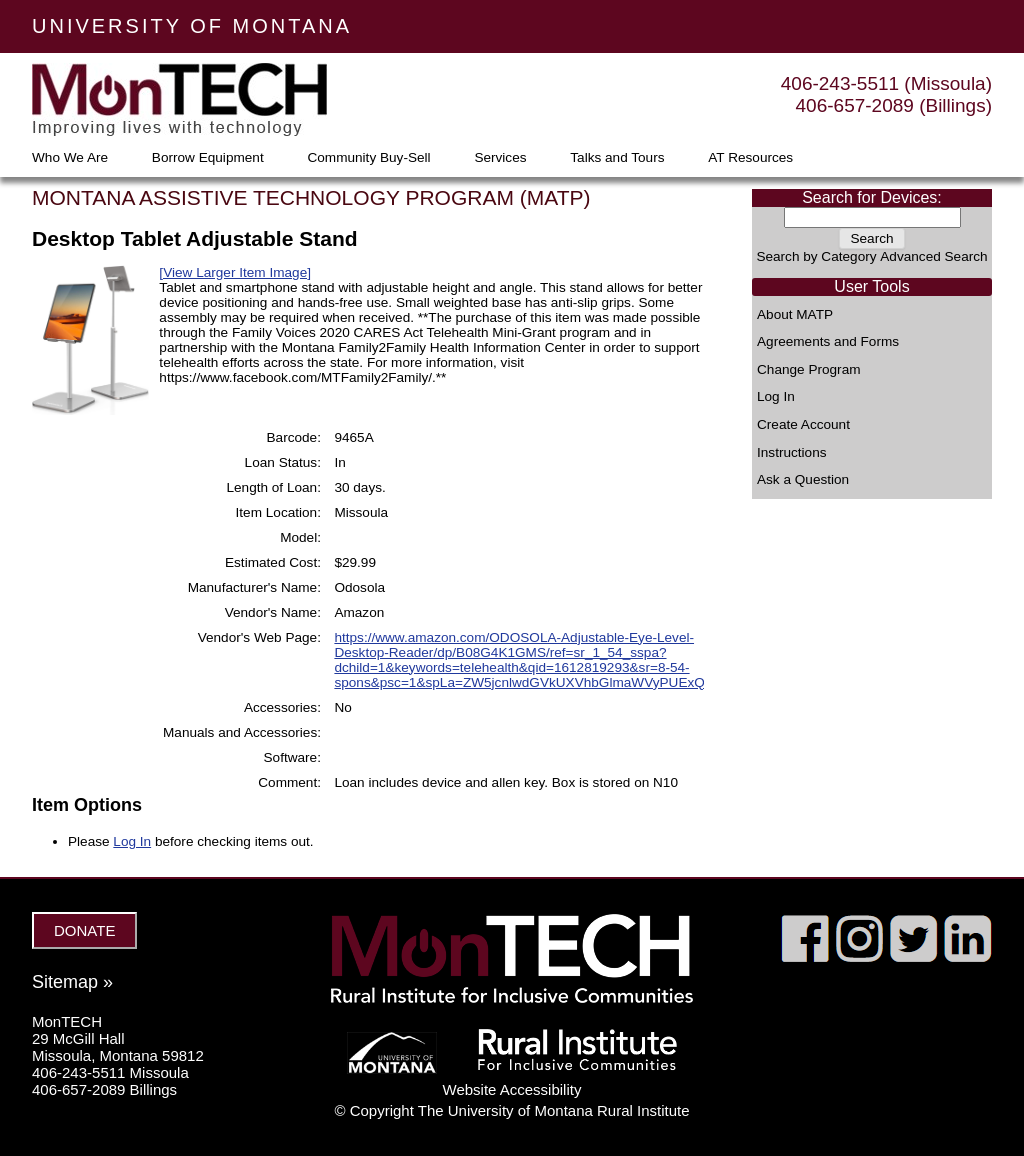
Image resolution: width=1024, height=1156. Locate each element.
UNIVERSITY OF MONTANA (192, 26)
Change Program (809, 370)
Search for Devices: (872, 197)
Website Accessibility (512, 1089)
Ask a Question (803, 480)
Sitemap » (72, 982)
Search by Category (816, 256)
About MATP (795, 315)
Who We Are (70, 158)
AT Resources (750, 158)
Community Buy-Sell (368, 158)
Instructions (792, 453)
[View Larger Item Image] (235, 272)
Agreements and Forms (828, 342)
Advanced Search (933, 256)
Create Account (803, 425)
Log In (776, 397)
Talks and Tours (617, 158)
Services (500, 158)
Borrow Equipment (208, 158)
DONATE (84, 930)
